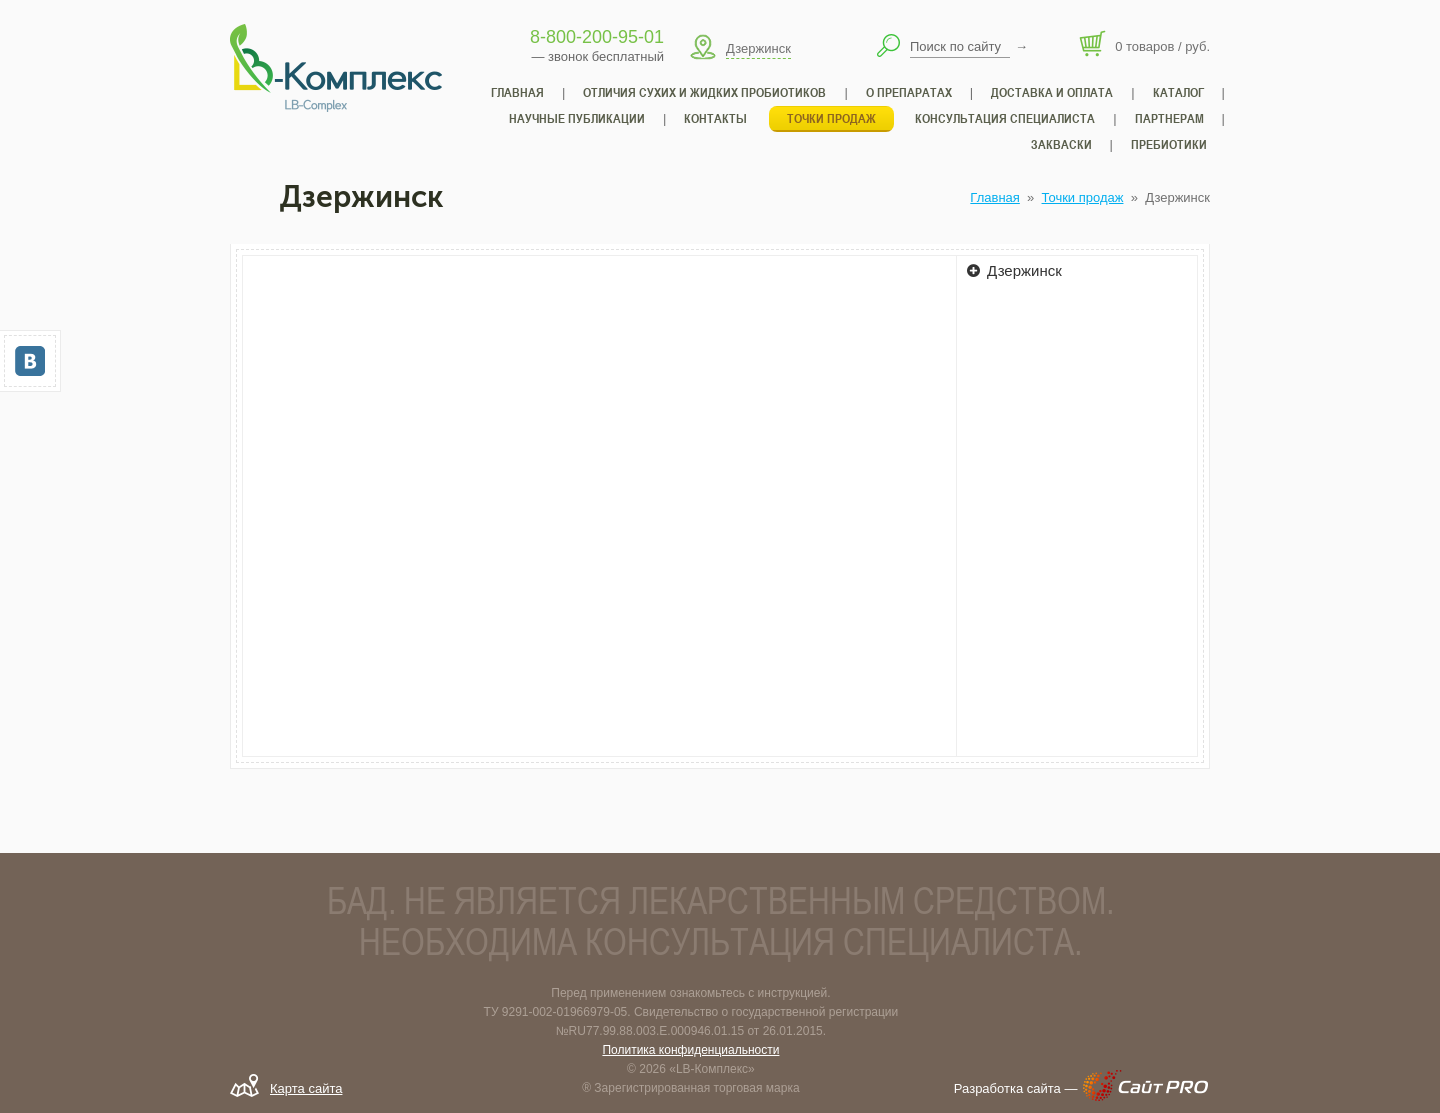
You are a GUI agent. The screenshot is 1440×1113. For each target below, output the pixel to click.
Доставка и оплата (1052, 92)
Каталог (1178, 92)
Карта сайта (306, 1088)
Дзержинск (1014, 270)
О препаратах (909, 92)
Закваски (1061, 144)
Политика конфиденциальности (690, 1050)
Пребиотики (1169, 144)
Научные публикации (577, 118)
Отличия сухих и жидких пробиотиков (704, 92)
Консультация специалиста (1005, 118)
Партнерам (1169, 118)
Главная (994, 197)
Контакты (715, 118)
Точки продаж (1083, 197)
